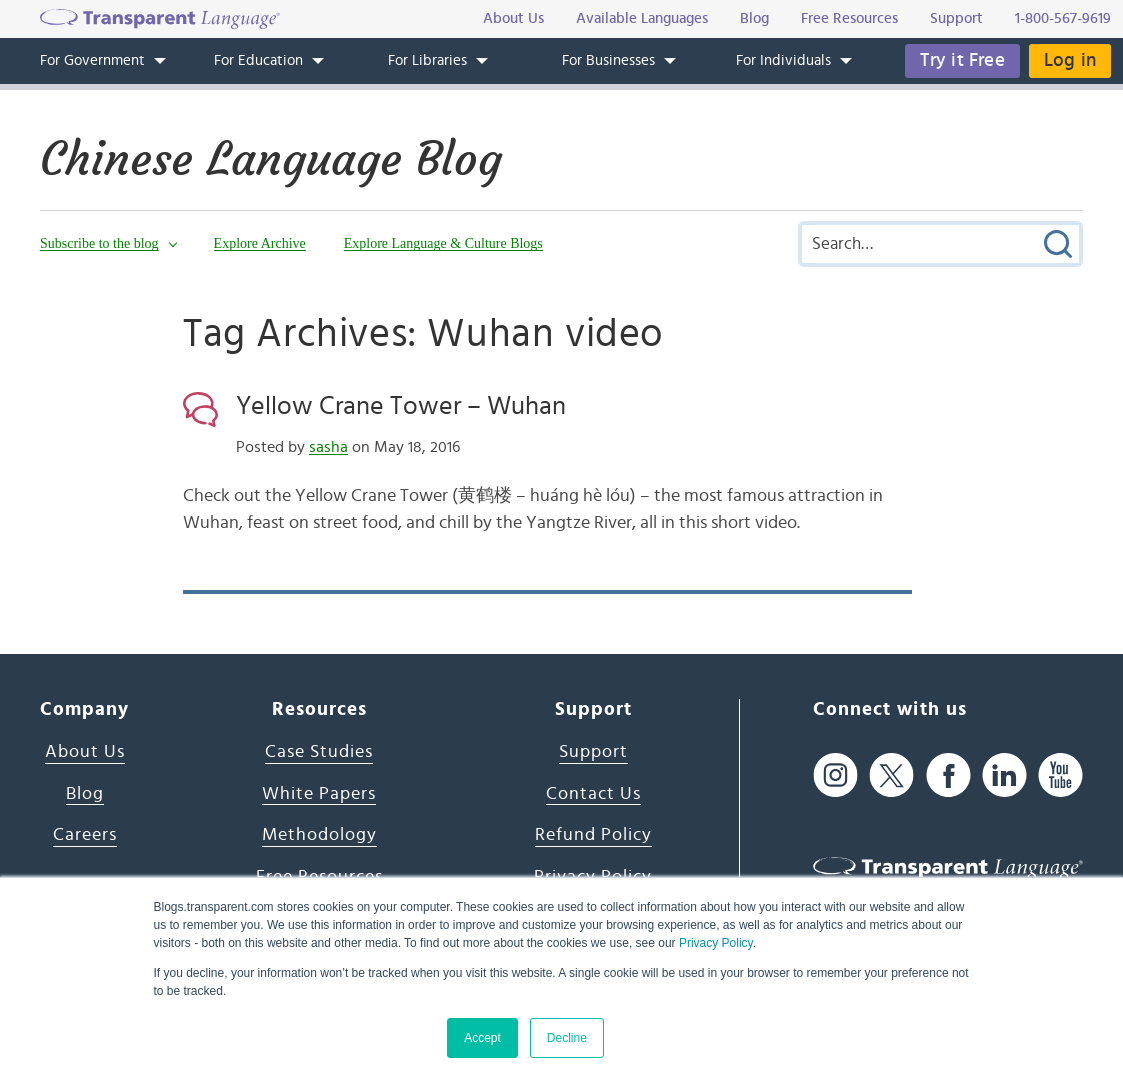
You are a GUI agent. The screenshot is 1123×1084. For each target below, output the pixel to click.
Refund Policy (593, 835)
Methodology (319, 835)
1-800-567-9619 (1063, 18)
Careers (85, 835)
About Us (85, 752)
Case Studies (319, 752)
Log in (1070, 60)
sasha (328, 447)
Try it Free (962, 60)
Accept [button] (482, 1038)
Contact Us (593, 794)
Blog (85, 794)
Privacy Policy (716, 943)
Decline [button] (567, 1038)
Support (593, 752)
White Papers (319, 794)
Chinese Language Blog (271, 159)
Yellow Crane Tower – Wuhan (401, 406)
